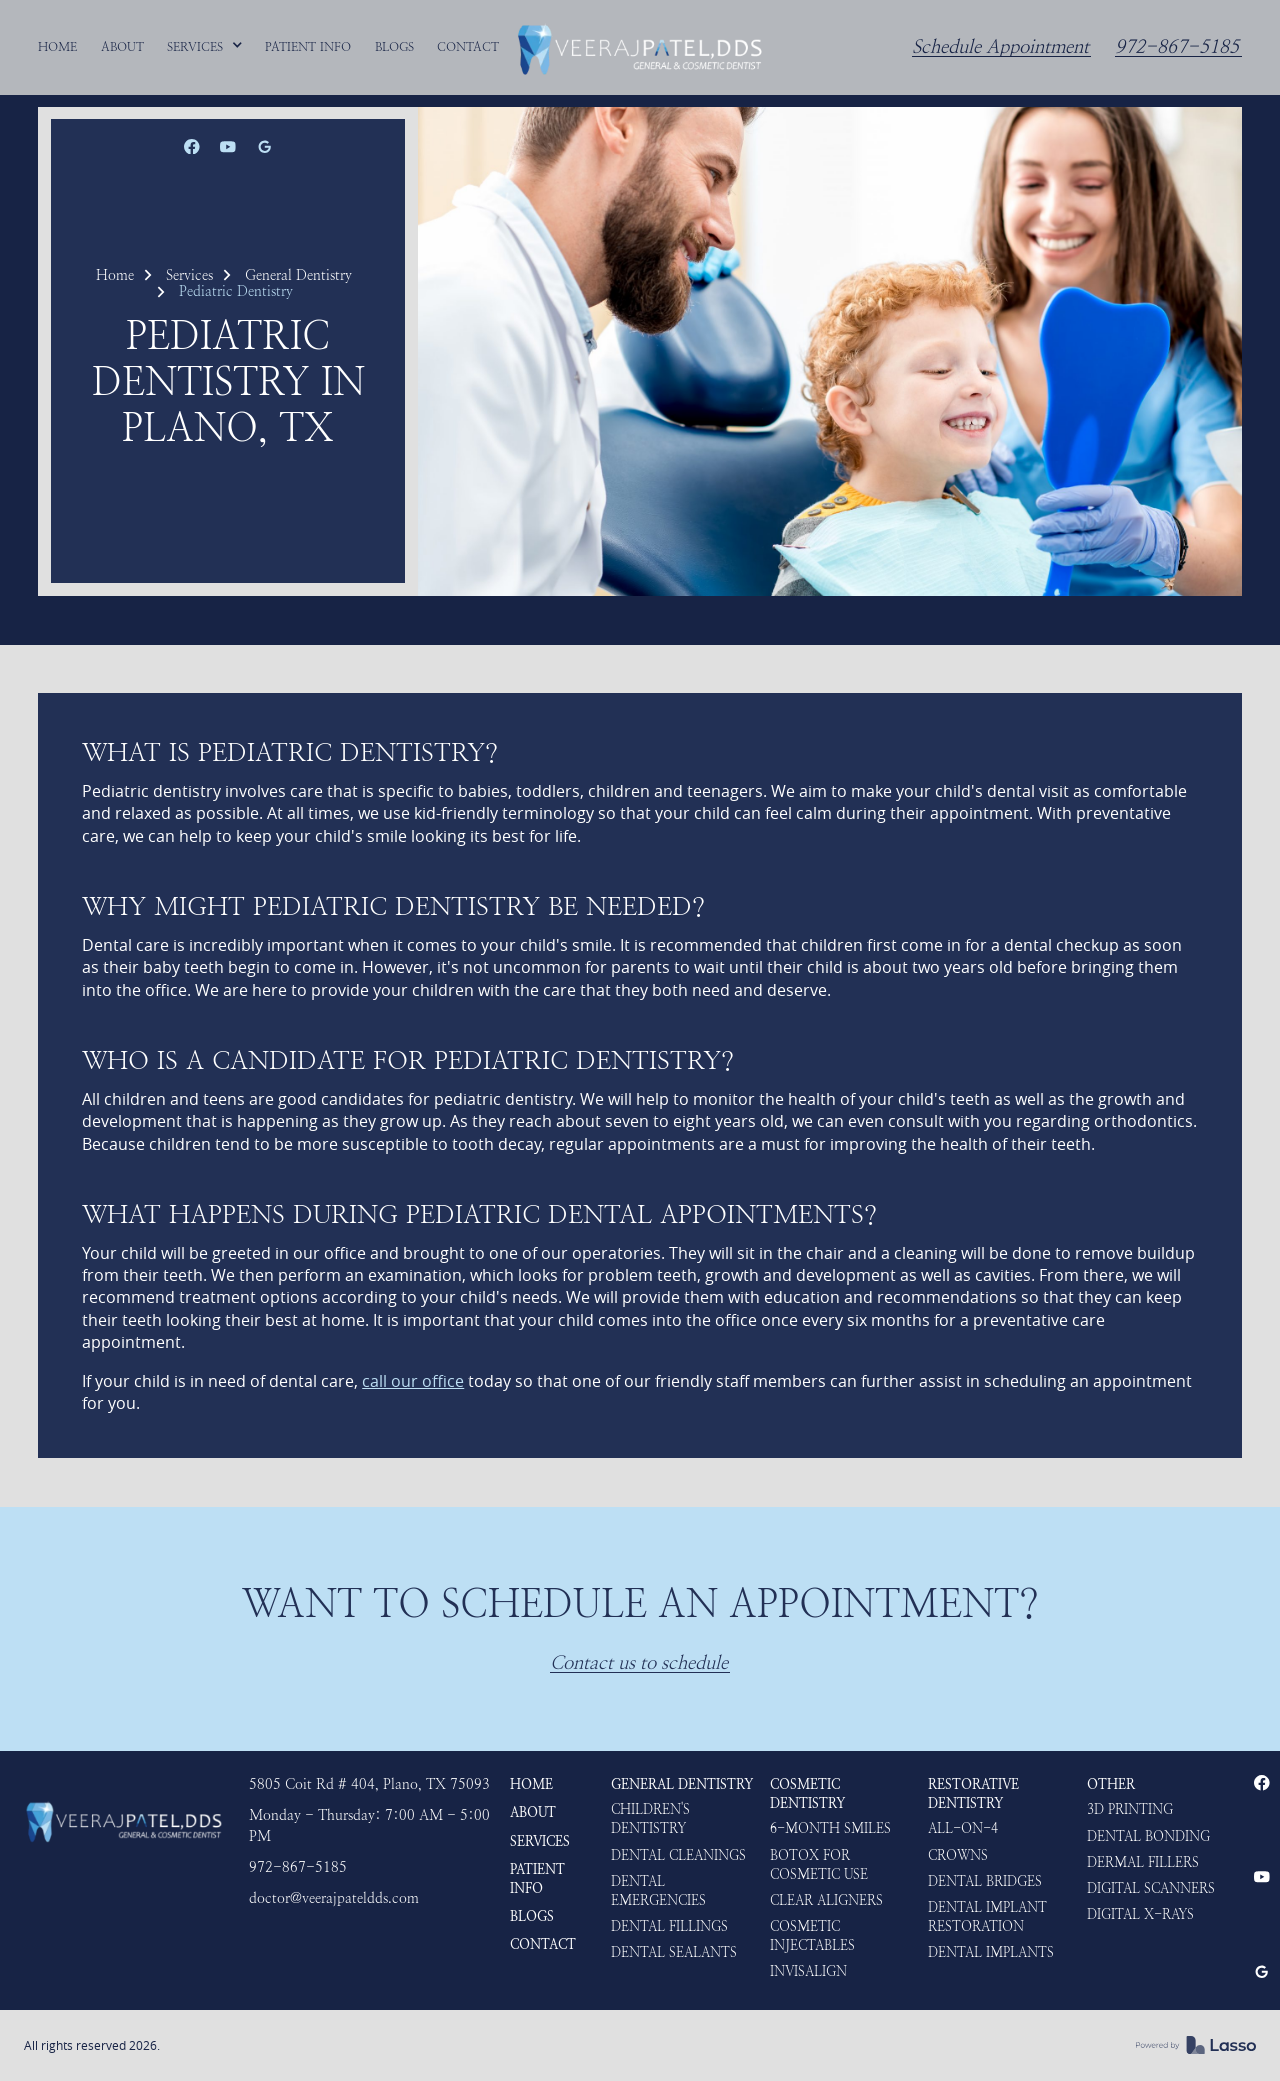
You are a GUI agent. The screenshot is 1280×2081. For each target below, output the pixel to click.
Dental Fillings (669, 1926)
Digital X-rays (1140, 1914)
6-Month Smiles (830, 1828)
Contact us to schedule (639, 1663)
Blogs (532, 1916)
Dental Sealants (674, 1952)
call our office (413, 1381)
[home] (640, 47)
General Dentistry (298, 275)
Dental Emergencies (658, 1891)
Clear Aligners (826, 1900)
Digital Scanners (1151, 1888)
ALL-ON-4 (963, 1828)
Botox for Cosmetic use (819, 1865)
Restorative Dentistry (973, 1794)
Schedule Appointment (1000, 47)
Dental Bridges (985, 1881)
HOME (531, 1784)
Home (115, 275)
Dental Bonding (1148, 1836)
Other (1111, 1784)
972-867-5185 (1177, 47)
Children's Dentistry (650, 1819)
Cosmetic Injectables (812, 1936)
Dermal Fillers (1143, 1862)
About (533, 1812)
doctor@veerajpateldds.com (334, 1898)
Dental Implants (991, 1952)
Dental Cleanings (678, 1855)
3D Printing (1130, 1809)
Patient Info (537, 1879)
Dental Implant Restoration (987, 1917)
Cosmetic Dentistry (807, 1794)
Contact (543, 1944)
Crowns (958, 1855)
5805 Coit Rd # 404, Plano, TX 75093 (369, 1784)
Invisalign (808, 1971)
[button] (205, 47)
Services (189, 275)
